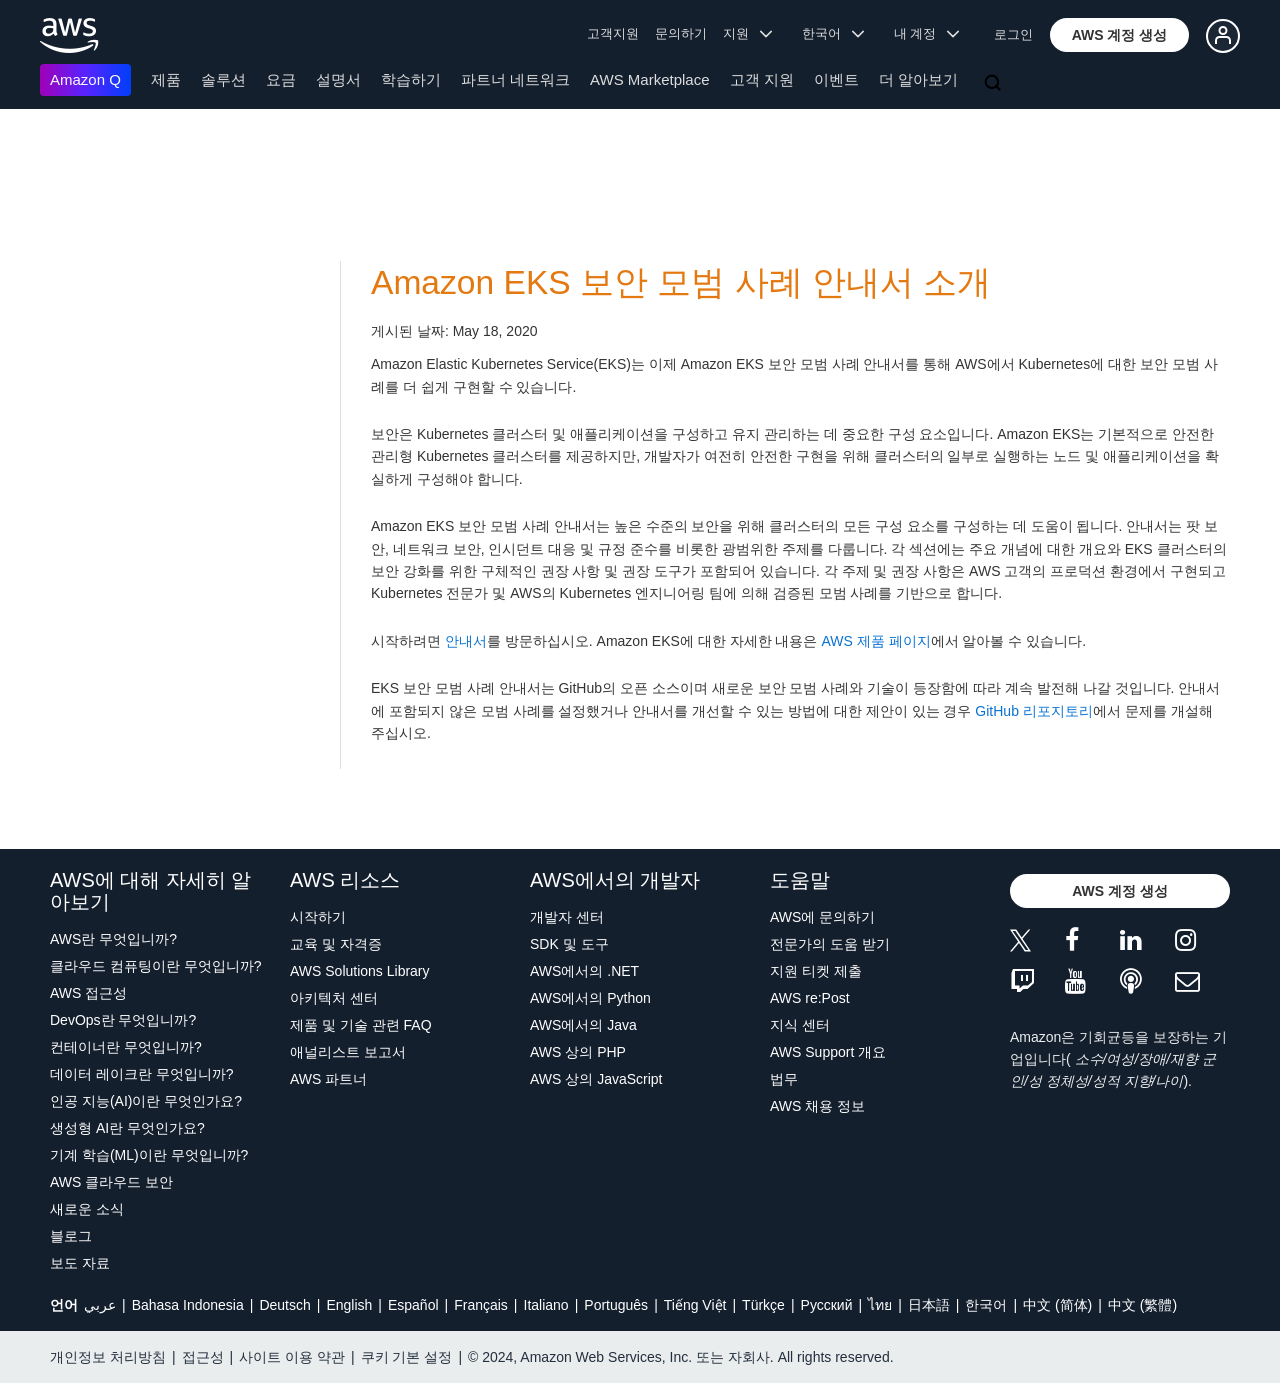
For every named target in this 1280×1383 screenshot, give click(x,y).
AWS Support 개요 (828, 1052)
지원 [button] (747, 33)
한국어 (986, 1305)
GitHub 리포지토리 (1033, 711)
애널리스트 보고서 (348, 1052)
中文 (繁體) (1142, 1305)
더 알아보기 (918, 79)
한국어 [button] (833, 33)
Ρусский (827, 1305)
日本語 (929, 1305)
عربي (100, 1305)
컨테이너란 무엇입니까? (126, 1047)
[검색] (995, 84)
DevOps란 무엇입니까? (123, 1020)
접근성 (203, 1357)
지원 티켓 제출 (816, 971)
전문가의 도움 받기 (830, 944)
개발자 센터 (567, 917)
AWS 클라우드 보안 (111, 1182)
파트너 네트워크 (515, 79)
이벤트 (836, 79)
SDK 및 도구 (569, 944)
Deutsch (284, 1305)
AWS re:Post (810, 998)
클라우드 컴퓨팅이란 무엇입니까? (156, 966)
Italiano (546, 1305)
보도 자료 (80, 1263)
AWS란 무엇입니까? (113, 939)
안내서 (466, 641)
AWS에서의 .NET (584, 971)
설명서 (338, 79)
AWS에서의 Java (583, 1025)
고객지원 (613, 33)
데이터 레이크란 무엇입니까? (142, 1074)
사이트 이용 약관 (292, 1357)
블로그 (71, 1236)
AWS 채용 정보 (817, 1106)
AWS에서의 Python (590, 998)
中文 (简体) (1057, 1305)
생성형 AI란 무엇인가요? (127, 1128)
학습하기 (411, 79)
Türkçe (763, 1305)
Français (481, 1305)
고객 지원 (762, 79)
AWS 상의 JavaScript (596, 1079)
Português (616, 1305)
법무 (784, 1079)
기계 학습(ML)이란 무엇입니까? (149, 1155)
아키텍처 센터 (334, 998)
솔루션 (223, 79)
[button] (1120, 35)
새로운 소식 (87, 1209)
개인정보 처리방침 (108, 1357)
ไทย (880, 1305)
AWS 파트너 (328, 1079)
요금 (281, 79)
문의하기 (681, 33)
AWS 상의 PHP (578, 1052)
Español (413, 1305)
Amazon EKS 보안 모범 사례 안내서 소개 (681, 282)
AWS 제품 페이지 (875, 641)
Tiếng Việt (695, 1305)
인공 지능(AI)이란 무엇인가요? (146, 1101)
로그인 (1013, 34)
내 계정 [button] (926, 33)
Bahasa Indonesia (188, 1305)
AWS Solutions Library (360, 971)
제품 (166, 79)
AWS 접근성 (88, 993)
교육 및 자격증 (336, 944)
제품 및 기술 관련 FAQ (361, 1025)
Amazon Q (85, 79)
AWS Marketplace (649, 79)
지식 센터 (800, 1025)
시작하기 (318, 917)
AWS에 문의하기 (822, 917)
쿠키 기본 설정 (407, 1357)
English (349, 1305)
